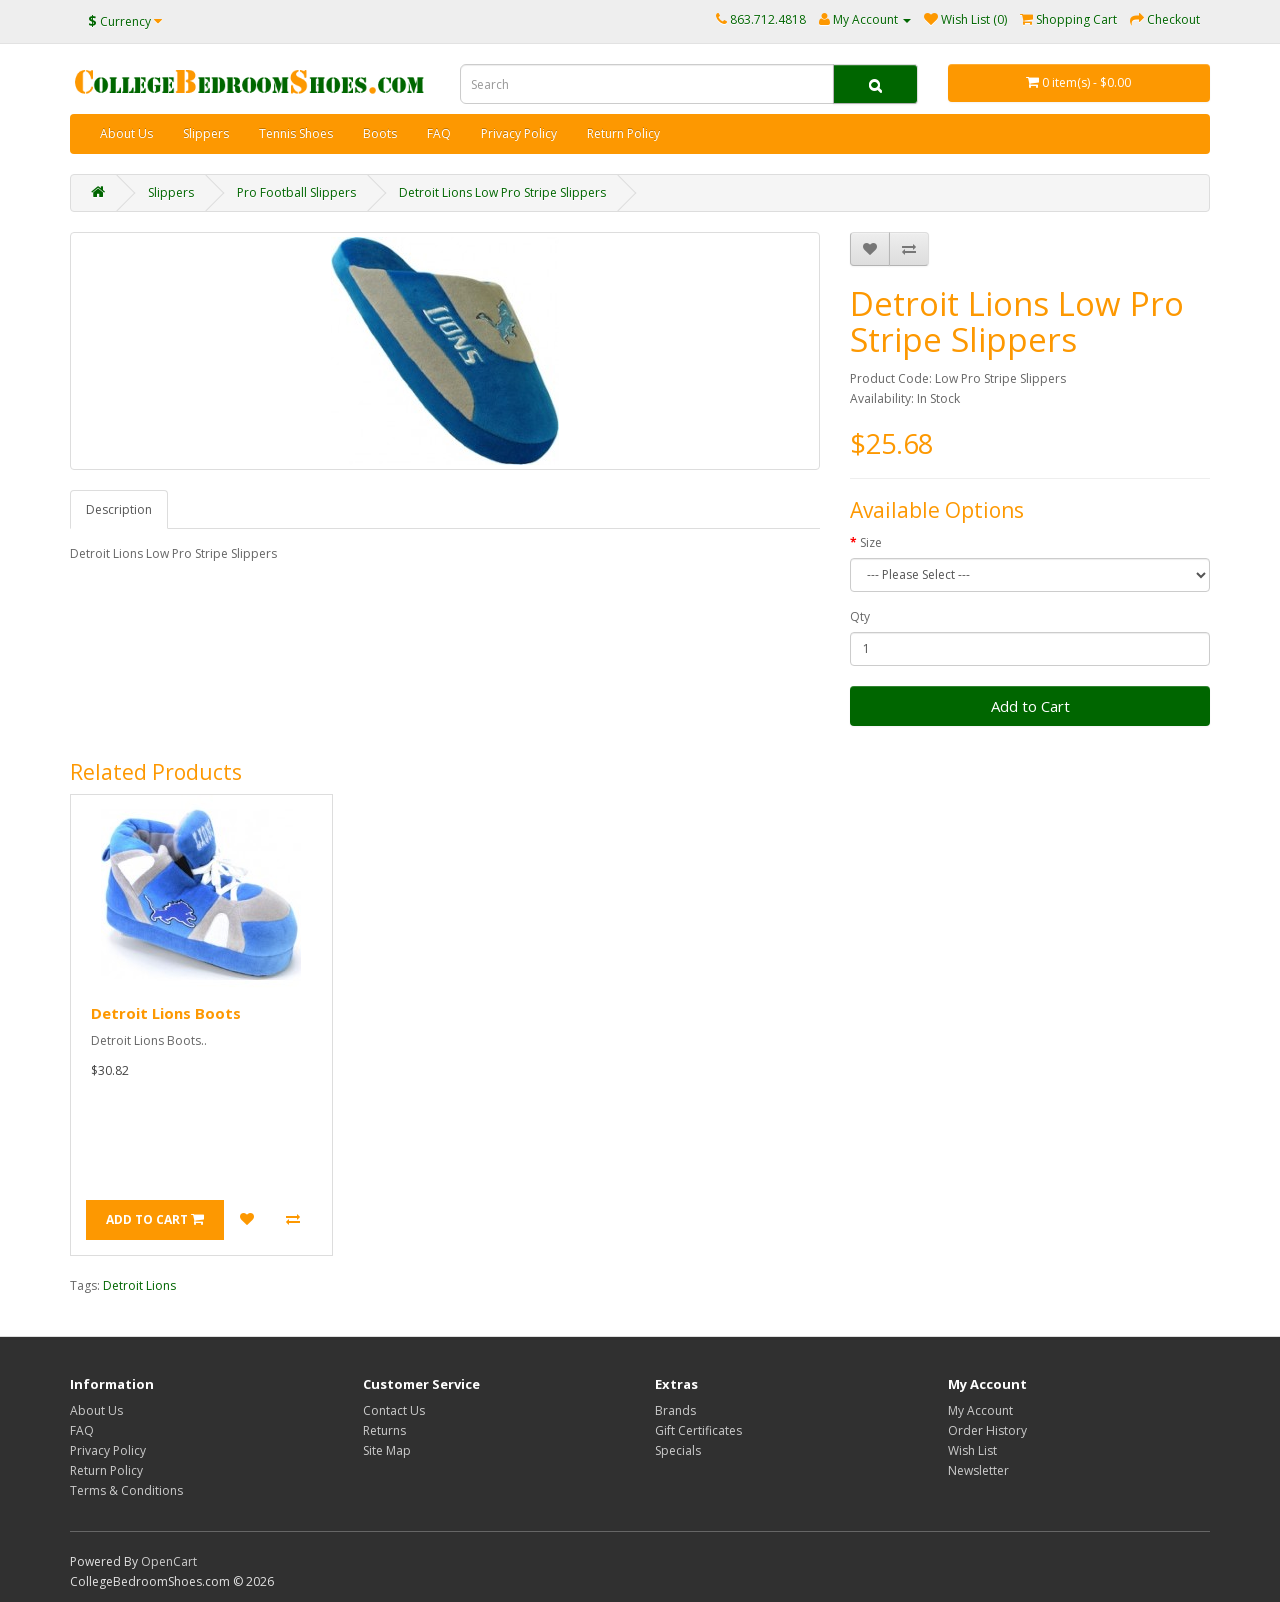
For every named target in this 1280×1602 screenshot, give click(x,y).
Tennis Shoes (296, 133)
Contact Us (394, 1410)
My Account (980, 1410)
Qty (860, 616)
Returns (384, 1430)
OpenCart (169, 1561)
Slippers (206, 133)
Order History (987, 1430)
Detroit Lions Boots (166, 1013)
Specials (678, 1450)
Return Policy (623, 133)
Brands (675, 1410)
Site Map (387, 1450)
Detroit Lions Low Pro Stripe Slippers (502, 192)
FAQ (439, 133)
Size (871, 542)
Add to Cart (1030, 706)
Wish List (972, 1450)
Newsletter (978, 1470)
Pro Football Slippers (296, 192)
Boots (380, 133)
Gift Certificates (698, 1430)
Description (119, 509)
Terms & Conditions (126, 1490)
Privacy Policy (519, 133)
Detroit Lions (139, 1285)
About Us (126, 133)
